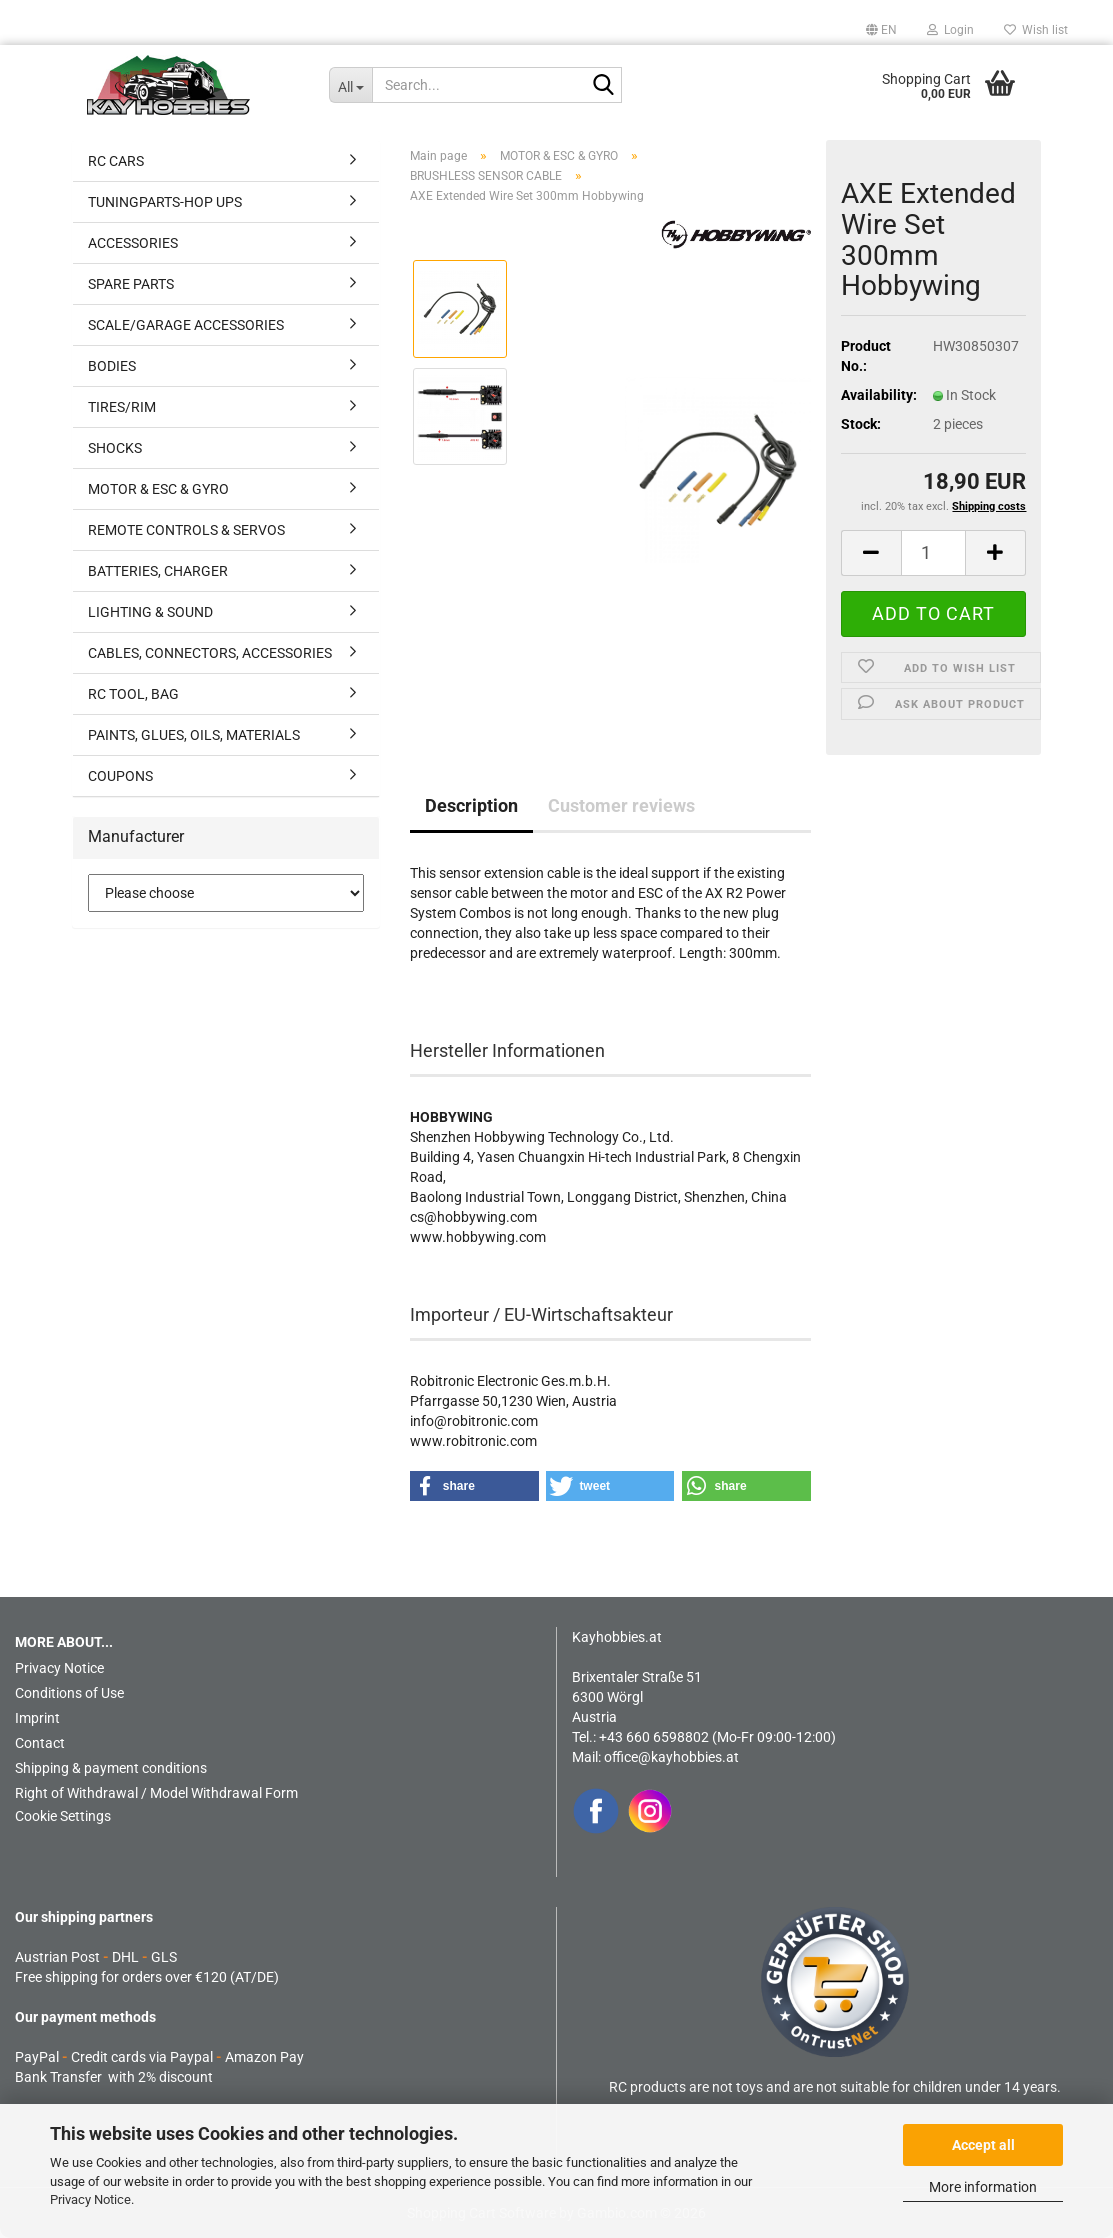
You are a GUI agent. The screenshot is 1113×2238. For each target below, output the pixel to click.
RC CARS (116, 161)
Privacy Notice (90, 2199)
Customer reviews (621, 805)
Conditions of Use (69, 1693)
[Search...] (350, 85)
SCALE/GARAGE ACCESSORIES (186, 325)
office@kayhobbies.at (671, 1757)
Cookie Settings (63, 1816)
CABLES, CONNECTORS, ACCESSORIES (210, 653)
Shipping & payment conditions (111, 1768)
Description (471, 805)
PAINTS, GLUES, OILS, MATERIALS (194, 735)
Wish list (1036, 30)
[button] (881, 30)
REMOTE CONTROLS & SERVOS (186, 530)
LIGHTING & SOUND (150, 612)
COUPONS (120, 776)
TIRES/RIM (122, 407)
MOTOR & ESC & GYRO (158, 489)
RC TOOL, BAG (133, 694)
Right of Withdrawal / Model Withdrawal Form (156, 1793)
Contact (40, 1743)
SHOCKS (115, 448)
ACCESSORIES (133, 243)
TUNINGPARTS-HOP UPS (165, 202)
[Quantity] (934, 553)
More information (983, 2187)
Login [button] (950, 30)
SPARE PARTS (131, 284)
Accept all (983, 2145)
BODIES (112, 366)
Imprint (37, 1718)
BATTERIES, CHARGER (158, 571)
